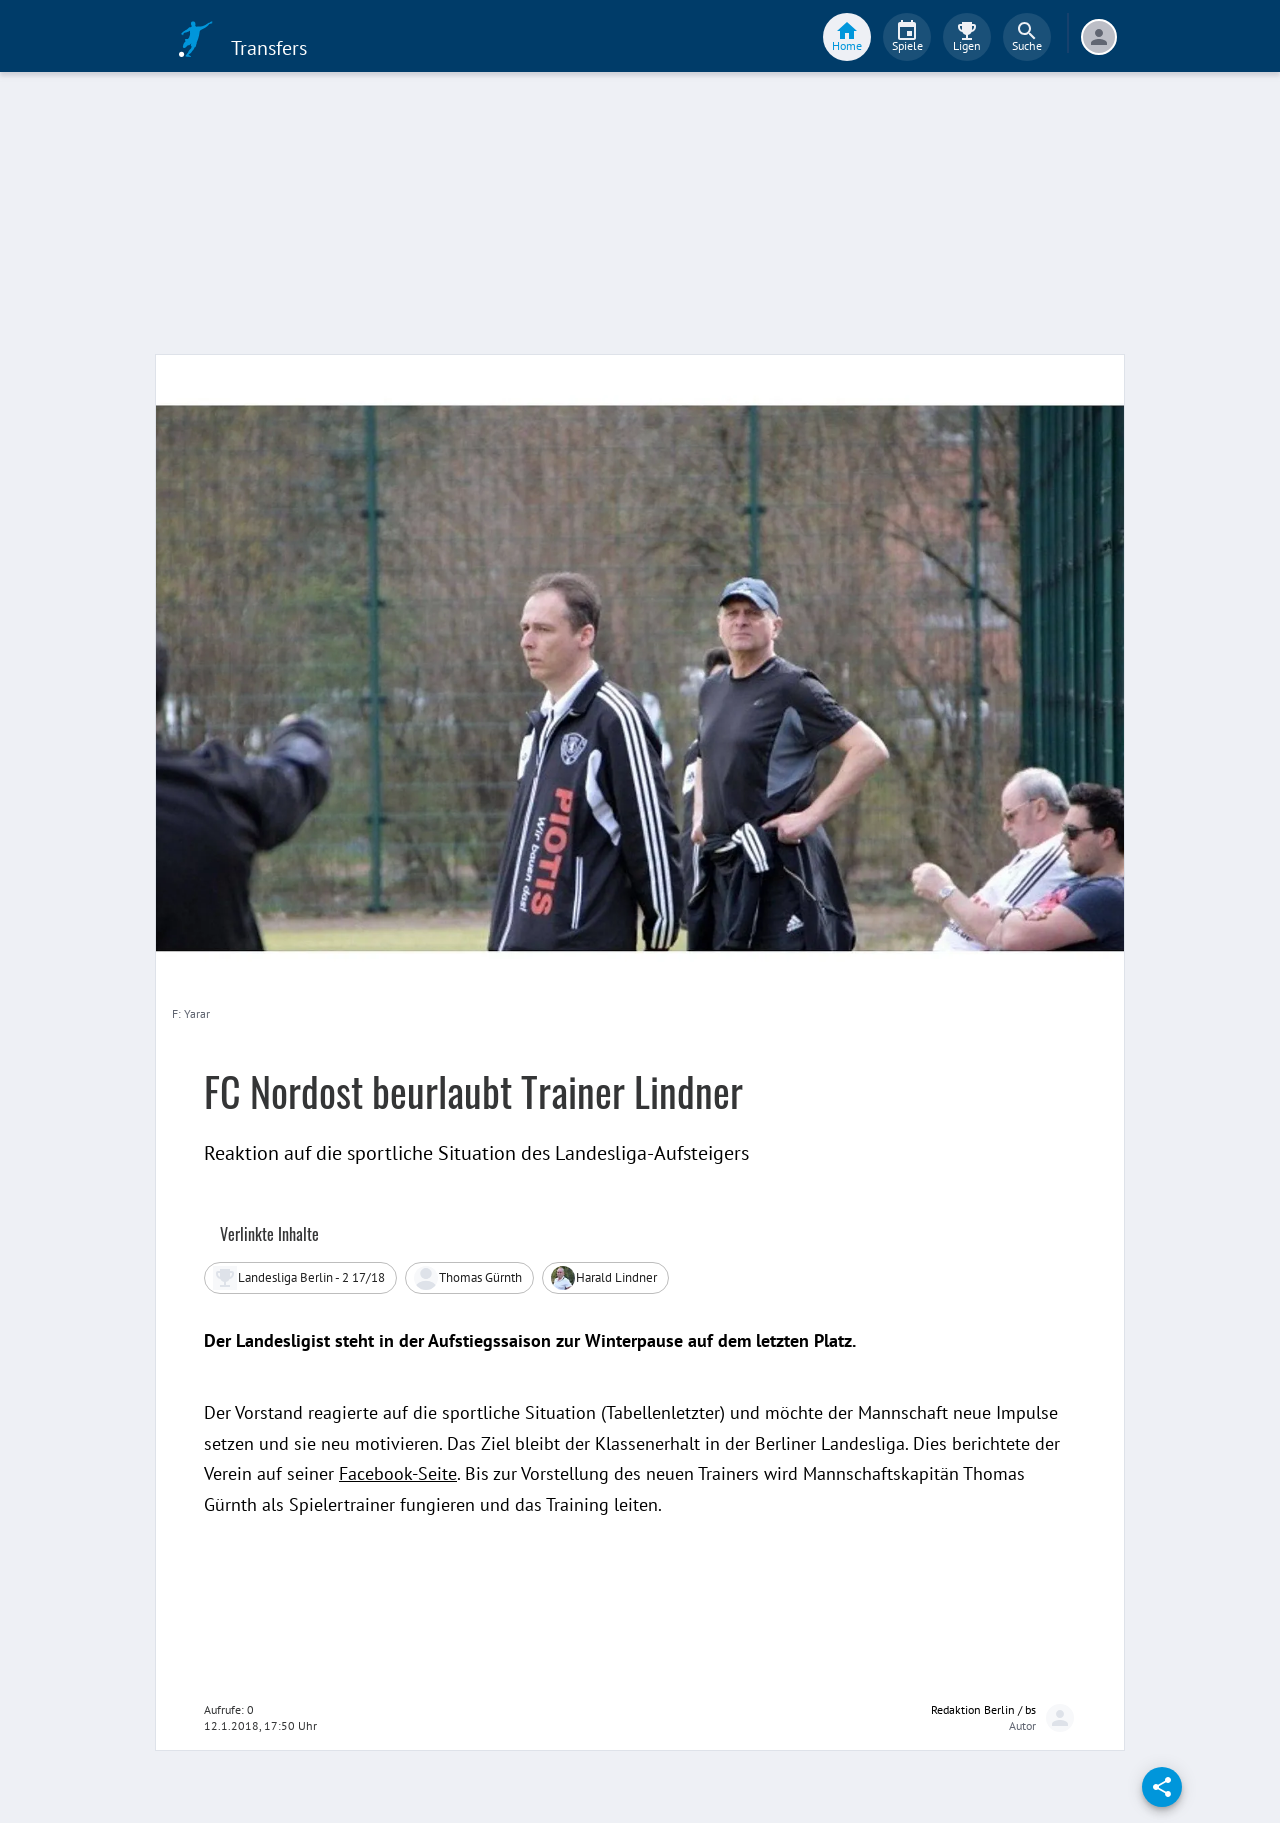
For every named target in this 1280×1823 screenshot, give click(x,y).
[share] (1162, 1787)
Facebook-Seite (398, 1473)
